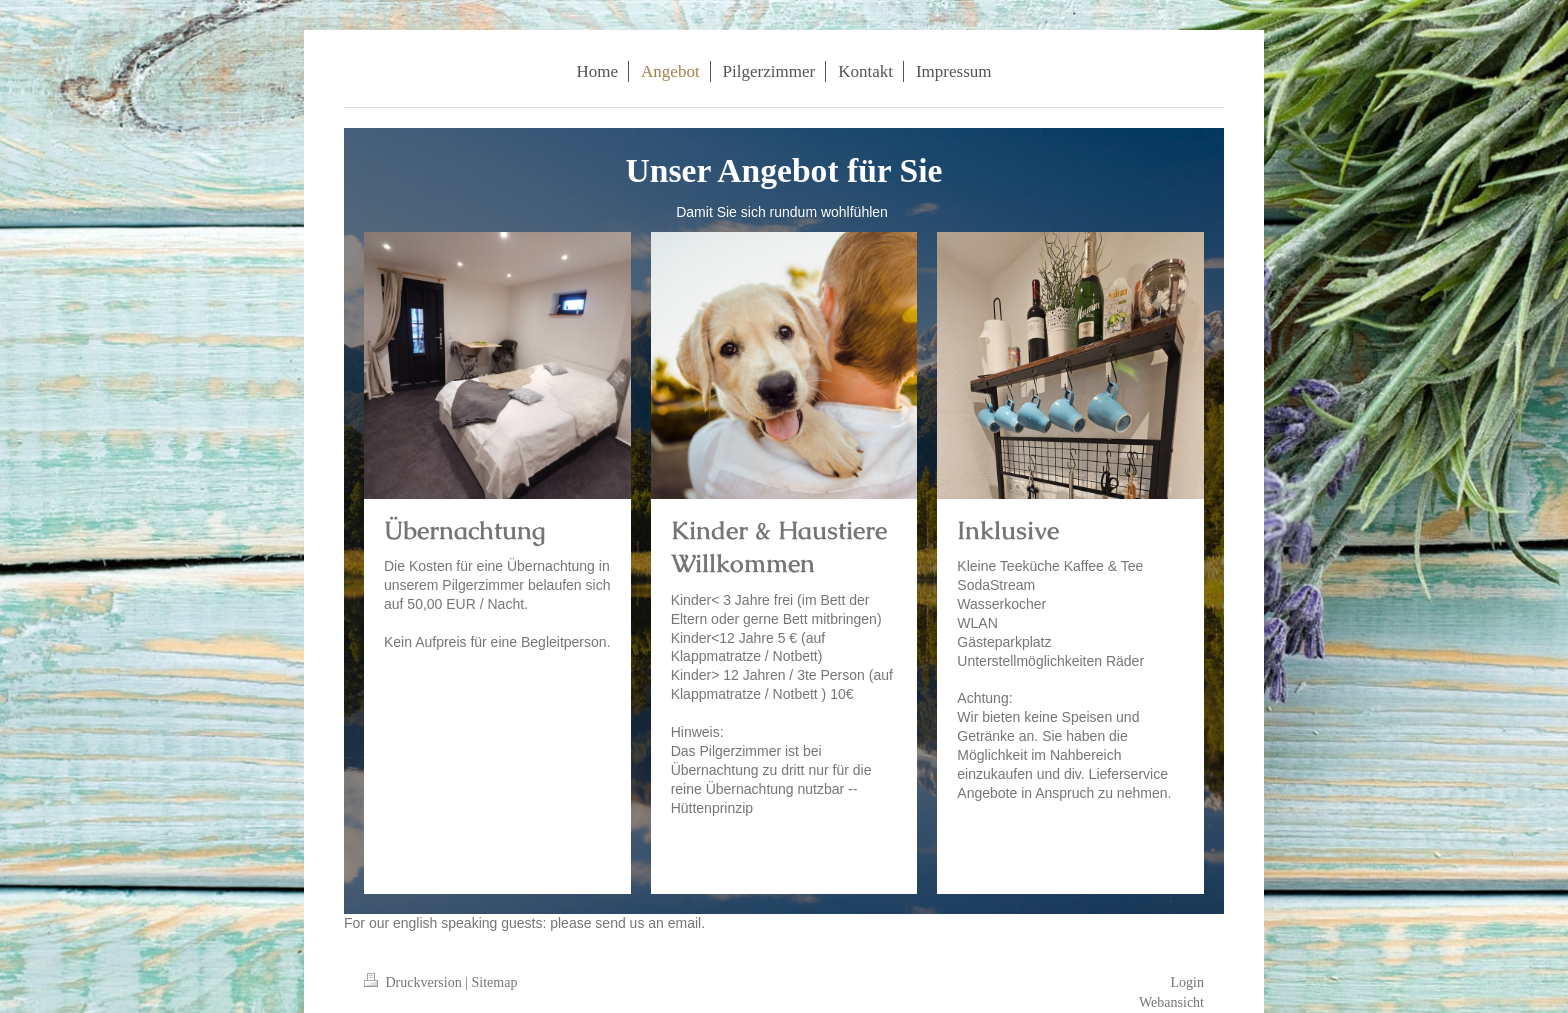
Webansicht (1171, 1002)
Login (1187, 982)
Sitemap (495, 982)
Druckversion (414, 982)
